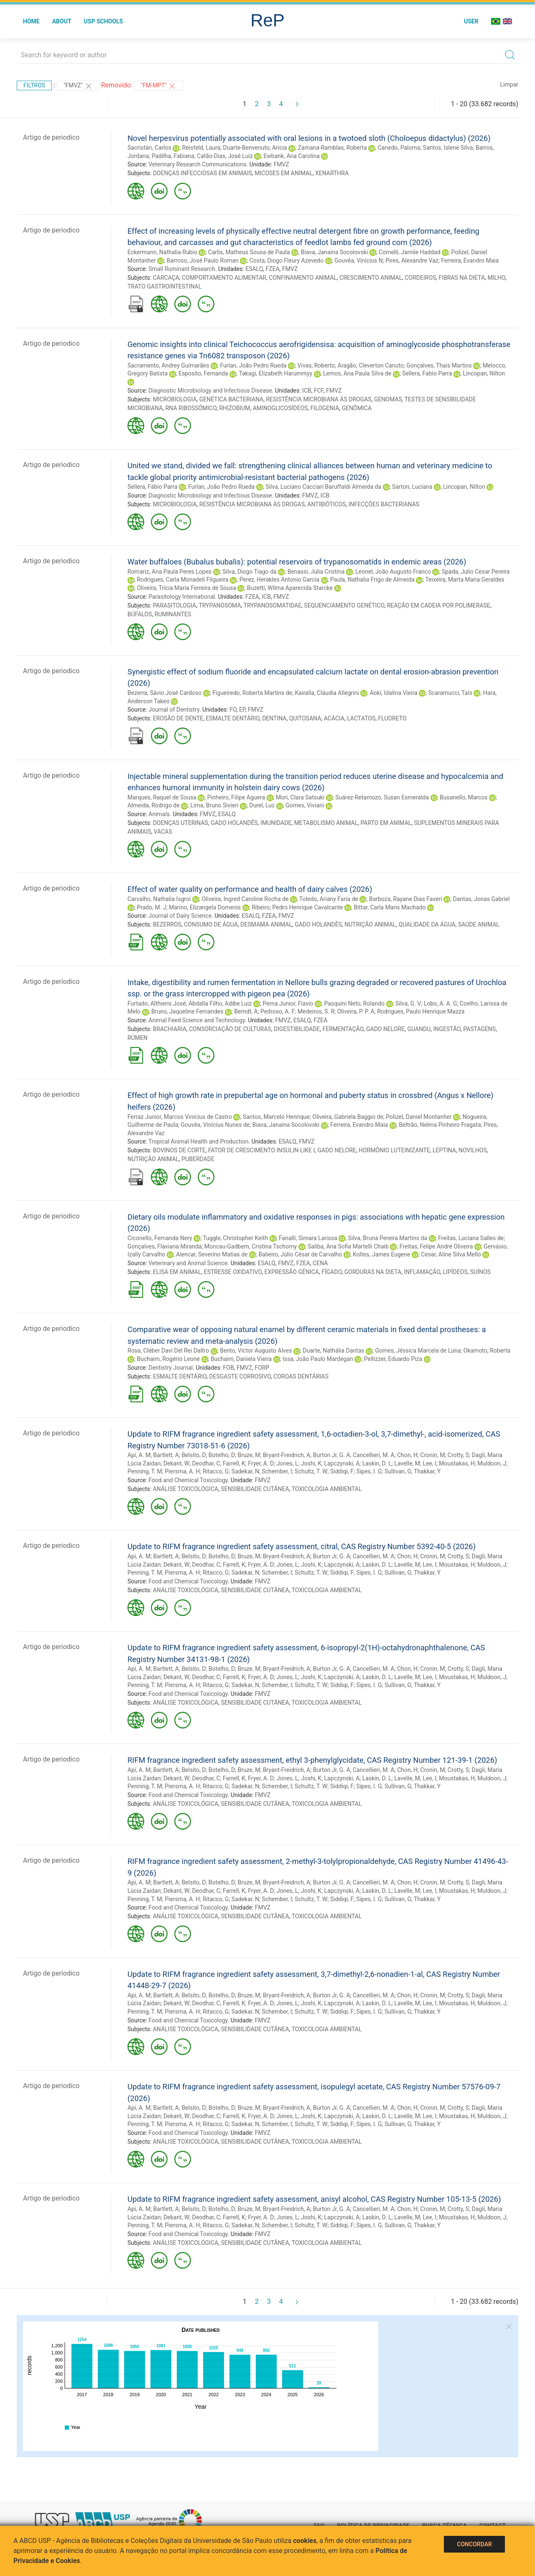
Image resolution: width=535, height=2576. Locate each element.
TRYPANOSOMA (220, 605)
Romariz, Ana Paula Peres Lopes (169, 571)
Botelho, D (222, 1455)
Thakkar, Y (427, 1471)
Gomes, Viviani (304, 805)
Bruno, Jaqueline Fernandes (187, 1011)
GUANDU (419, 1029)
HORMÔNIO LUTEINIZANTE (394, 1150)
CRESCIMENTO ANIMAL (370, 277)
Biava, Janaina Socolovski (334, 252)
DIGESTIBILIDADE (297, 1029)
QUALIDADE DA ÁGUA (427, 924)
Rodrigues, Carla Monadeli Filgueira (182, 579)
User (471, 21)
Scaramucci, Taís (450, 692)
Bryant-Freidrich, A (286, 1455)
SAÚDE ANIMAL (478, 924)
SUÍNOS (480, 1272)
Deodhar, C (206, 1463)
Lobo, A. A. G (440, 1003)
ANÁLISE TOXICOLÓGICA (185, 1489)
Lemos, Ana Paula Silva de (357, 373)
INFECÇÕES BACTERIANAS (384, 504)
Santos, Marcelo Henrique (276, 1116)
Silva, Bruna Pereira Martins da (387, 1238)
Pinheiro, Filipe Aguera (236, 797)
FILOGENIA (325, 408)
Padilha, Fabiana (173, 156)
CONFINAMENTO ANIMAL (303, 277)
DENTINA (274, 718)
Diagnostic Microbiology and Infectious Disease (210, 390)
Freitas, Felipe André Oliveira (436, 1246)
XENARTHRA (332, 173)
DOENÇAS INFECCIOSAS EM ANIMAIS (202, 173)
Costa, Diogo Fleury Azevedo (287, 260)
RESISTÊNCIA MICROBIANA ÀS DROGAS (318, 399)
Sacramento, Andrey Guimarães (168, 365)
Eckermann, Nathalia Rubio (162, 252)
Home (31, 21)
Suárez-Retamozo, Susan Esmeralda (382, 797)
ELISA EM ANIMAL (177, 1272)
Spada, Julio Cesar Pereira (476, 571)
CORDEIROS (420, 277)
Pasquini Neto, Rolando (354, 1003)
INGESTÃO (447, 1029)
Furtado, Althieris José (156, 1003)
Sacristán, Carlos (149, 147)
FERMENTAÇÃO (342, 1029)
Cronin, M (432, 1455)
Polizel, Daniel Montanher (418, 1116)
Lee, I (429, 1463)
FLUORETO (392, 718)
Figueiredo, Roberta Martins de (252, 692)
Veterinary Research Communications (197, 164)
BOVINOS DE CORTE (179, 1150)
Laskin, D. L (377, 1463)
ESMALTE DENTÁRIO (232, 718)
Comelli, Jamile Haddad (409, 252)
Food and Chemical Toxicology (187, 1480)
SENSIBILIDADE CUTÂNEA (255, 1489)
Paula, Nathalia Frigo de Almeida (372, 579)
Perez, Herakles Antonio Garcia (279, 579)
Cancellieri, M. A (374, 1455)
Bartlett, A (166, 1455)
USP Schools (103, 21)
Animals (159, 814)
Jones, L (287, 1463)
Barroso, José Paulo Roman (203, 260)
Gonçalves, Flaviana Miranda (164, 1246)
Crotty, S (458, 1455)
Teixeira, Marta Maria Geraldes (464, 579)
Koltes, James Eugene (381, 1254)
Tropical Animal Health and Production (198, 1141)
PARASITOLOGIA (174, 605)
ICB (306, 390)
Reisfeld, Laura (201, 147)
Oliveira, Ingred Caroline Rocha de (244, 899)
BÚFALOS (139, 614)
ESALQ (254, 269)
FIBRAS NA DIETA (462, 277)
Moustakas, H (457, 1463)
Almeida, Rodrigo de (153, 805)
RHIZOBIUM (234, 408)
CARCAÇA (166, 277)
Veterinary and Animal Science (187, 1263)
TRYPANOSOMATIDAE (273, 605)
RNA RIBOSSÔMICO (191, 408)
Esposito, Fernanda (203, 373)
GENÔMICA (357, 408)
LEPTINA (444, 1150)
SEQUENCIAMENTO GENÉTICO (344, 605)
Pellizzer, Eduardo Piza (393, 1359)
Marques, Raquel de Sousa (161, 797)
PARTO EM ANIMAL (385, 823)
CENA (320, 1263)
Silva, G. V (408, 1003)
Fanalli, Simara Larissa (308, 1238)
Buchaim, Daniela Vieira (241, 1359)
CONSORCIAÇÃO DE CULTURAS (230, 1029)
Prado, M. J (151, 907)
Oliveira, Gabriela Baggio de (347, 1116)
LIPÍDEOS (455, 1272)
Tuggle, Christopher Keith (235, 1238)
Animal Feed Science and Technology (196, 1020)
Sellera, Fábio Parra (152, 486)
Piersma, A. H (182, 1471)
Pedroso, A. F (277, 1011)
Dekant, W (176, 1463)
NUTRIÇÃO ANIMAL (370, 924)
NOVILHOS (473, 1150)
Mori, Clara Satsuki (300, 797)
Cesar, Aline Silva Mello (451, 1254)
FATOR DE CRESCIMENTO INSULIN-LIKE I (261, 1150)
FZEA (273, 269)
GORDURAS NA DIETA (372, 1272)
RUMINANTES (173, 614)
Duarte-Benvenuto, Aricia (255, 147)
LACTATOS (361, 718)
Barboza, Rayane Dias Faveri (405, 899)
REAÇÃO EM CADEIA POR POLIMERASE (438, 605)
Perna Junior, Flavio (287, 1003)
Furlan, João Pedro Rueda (253, 365)
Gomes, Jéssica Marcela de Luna (418, 1350)
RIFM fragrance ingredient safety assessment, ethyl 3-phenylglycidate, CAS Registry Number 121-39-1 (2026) (312, 1760)
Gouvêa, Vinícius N (358, 260)
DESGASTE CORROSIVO (240, 1376)
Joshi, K (311, 1463)
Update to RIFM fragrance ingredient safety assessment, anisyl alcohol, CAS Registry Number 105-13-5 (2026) (314, 2199)
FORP (262, 1367)
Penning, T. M (144, 1471)
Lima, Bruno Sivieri (215, 805)
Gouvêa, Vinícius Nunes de (215, 1124)
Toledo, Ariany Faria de (328, 899)
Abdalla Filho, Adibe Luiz (220, 1003)
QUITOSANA (305, 718)
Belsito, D (193, 1455)
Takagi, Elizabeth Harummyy (275, 373)
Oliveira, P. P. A (355, 1011)
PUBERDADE (197, 1159)
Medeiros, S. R (316, 1011)
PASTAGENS (479, 1029)
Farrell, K (234, 1463)
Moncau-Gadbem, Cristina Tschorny (250, 1246)
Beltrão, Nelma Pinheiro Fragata (440, 1124)
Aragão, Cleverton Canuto (371, 365)
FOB (228, 1367)
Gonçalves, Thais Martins (439, 365)
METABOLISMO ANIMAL (326, 823)
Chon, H (407, 1455)
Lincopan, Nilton (484, 373)
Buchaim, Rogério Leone (168, 1359)
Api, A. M (138, 1455)
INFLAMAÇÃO (422, 1272)
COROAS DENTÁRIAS (301, 1376)
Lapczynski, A (342, 1463)
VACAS (163, 831)
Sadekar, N (245, 1471)
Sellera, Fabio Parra (427, 373)
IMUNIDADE (275, 823)
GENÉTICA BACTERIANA (231, 399)
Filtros (34, 85)
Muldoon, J (491, 1463)
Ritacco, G (216, 1471)
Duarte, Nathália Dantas (333, 1350)
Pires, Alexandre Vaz (411, 260)
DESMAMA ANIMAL (266, 924)
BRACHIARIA (169, 1029)
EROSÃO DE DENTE (178, 718)
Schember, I (277, 1471)
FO (233, 709)
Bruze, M (249, 1455)
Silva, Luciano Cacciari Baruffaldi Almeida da (323, 486)
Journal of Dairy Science (179, 915)
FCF (319, 390)
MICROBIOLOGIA (175, 399)
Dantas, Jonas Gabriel (481, 899)
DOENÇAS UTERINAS (180, 823)
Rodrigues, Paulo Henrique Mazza (420, 1011)
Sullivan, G (398, 1471)
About (61, 21)
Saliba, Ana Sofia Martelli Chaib (348, 1246)
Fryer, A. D (261, 1463)
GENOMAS (388, 399)
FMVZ (281, 164)
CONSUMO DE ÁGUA (211, 924)
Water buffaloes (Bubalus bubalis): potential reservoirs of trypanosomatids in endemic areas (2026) (296, 561)
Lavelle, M (407, 1463)
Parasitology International (181, 596)
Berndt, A (245, 1011)
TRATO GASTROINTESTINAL (164, 286)
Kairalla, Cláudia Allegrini (327, 692)
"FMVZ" (78, 86)
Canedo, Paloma (399, 147)
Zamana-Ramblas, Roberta (332, 147)
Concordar (474, 2544)
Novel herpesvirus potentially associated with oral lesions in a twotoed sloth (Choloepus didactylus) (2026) (309, 138)
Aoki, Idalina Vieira (394, 692)
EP (242, 709)
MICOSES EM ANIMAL (283, 173)
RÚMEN (137, 1037)
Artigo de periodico (51, 137)
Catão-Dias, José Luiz (225, 156)
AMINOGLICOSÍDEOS (280, 408)
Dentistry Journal (170, 1367)
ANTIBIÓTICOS (326, 504)
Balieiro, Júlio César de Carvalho (300, 1254)
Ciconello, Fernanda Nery (159, 1238)
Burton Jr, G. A (331, 1455)
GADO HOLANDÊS (234, 823)
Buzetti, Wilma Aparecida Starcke (290, 588)
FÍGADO (331, 1272)
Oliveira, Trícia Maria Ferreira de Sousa (186, 588)
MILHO (496, 277)
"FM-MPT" (159, 86)
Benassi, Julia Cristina (316, 571)
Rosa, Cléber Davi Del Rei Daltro (168, 1350)
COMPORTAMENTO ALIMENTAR (224, 277)
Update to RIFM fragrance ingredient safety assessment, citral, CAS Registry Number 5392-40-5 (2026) (301, 1546)
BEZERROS (167, 924)
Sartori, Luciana (412, 486)
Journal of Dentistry (173, 709)
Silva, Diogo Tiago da (249, 571)
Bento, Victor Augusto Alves (256, 1350)
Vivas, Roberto (316, 365)
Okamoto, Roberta (487, 1350)
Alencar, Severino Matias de (211, 1254)
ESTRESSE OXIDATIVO (233, 1272)
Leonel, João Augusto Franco (393, 571)
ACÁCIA (334, 718)
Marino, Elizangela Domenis (205, 907)
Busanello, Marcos (463, 797)
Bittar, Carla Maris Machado (389, 907)
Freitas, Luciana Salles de (471, 1238)
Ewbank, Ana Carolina (292, 156)
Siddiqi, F (342, 1471)
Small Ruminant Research (181, 269)
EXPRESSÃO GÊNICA (292, 1272)
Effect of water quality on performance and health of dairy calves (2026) (249, 889)
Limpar (509, 84)
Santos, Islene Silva (448, 147)
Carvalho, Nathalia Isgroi (159, 899)
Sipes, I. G (369, 1471)
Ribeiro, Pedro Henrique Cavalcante (297, 907)
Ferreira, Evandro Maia (470, 260)
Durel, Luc (262, 805)
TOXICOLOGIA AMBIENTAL (327, 1489)
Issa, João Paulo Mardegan (318, 1359)
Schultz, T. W (311, 1471)
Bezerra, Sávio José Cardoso (164, 692)
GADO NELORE (385, 1029)
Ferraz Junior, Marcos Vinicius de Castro (179, 1116)
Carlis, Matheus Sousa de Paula (249, 252)
